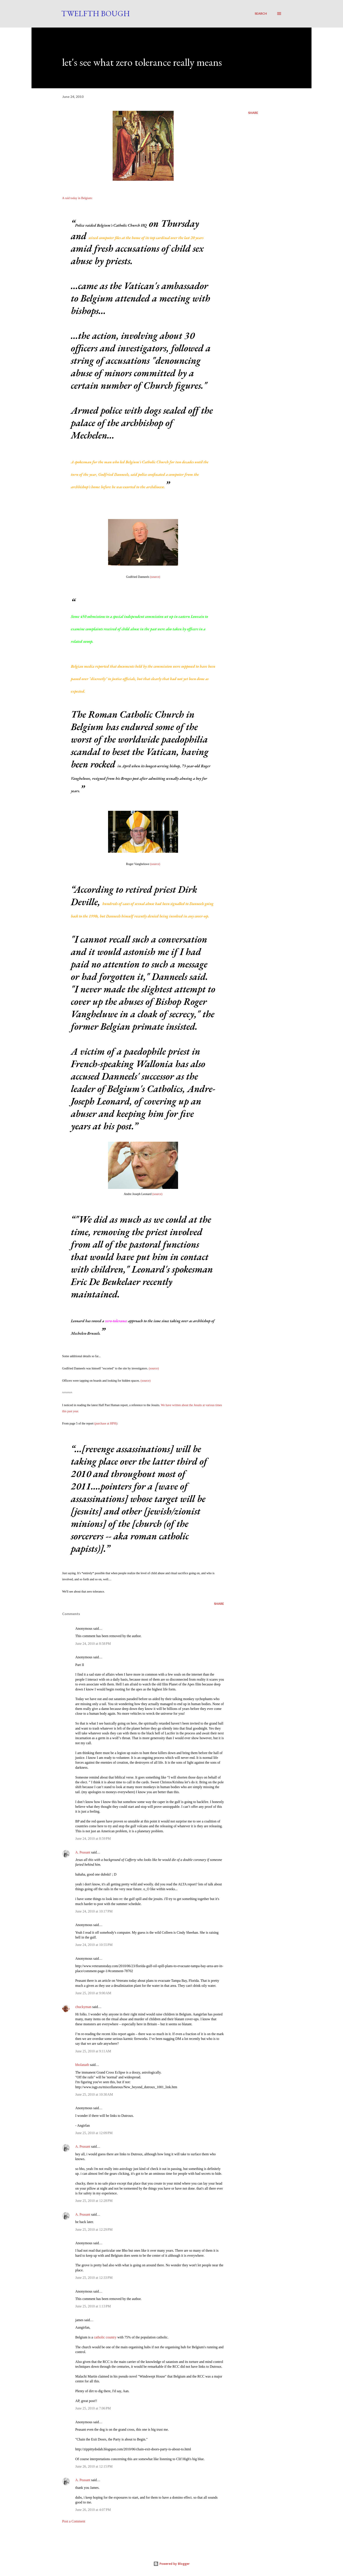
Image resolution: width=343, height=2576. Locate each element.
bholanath (82, 2065)
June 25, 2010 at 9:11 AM (93, 2051)
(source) (155, 576)
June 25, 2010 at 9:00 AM (93, 1993)
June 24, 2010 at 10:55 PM (93, 1945)
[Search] (261, 13)
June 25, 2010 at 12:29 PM (93, 2229)
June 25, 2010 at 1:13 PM (93, 2306)
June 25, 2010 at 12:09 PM (93, 2133)
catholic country (105, 2337)
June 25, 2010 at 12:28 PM (93, 2201)
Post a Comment (73, 2521)
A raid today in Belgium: (77, 198)
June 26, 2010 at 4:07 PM (93, 2510)
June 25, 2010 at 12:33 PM (93, 2277)
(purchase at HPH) (105, 1423)
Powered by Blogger (171, 2564)
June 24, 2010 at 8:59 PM (93, 1838)
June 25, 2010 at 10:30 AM (94, 2094)
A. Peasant (82, 1852)
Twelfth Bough (95, 13)
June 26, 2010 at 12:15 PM (93, 2466)
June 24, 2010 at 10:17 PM (93, 1911)
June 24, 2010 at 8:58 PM (93, 1643)
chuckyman (83, 2007)
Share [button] (253, 113)
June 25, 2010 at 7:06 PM (93, 2408)
